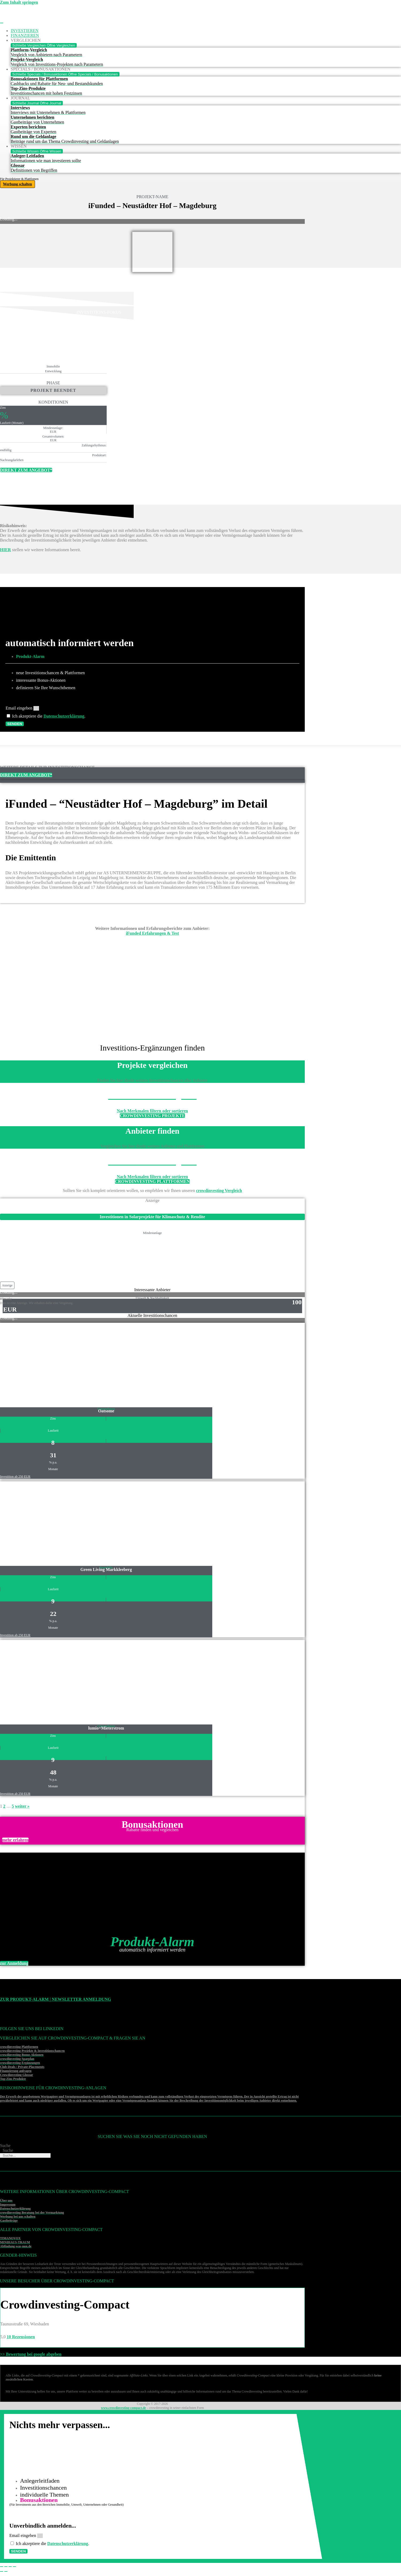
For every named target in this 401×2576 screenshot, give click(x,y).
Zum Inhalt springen (19, 2)
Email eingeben (20, 708)
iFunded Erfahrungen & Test (152, 934)
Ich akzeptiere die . (49, 716)
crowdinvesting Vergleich (219, 1191)
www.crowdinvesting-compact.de (123, 2408)
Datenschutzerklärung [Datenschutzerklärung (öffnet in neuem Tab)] (64, 716)
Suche (5, 2146)
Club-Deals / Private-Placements (22, 2067)
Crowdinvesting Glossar (16, 2075)
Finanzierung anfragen (16, 2071)
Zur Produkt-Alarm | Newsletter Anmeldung (55, 2000)
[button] (7, 1286)
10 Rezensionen (21, 2337)
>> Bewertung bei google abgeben (30, 2355)
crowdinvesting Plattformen (19, 2047)
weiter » (22, 1807)
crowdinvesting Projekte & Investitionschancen (32, 2051)
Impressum (8, 2205)
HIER (5, 549)
